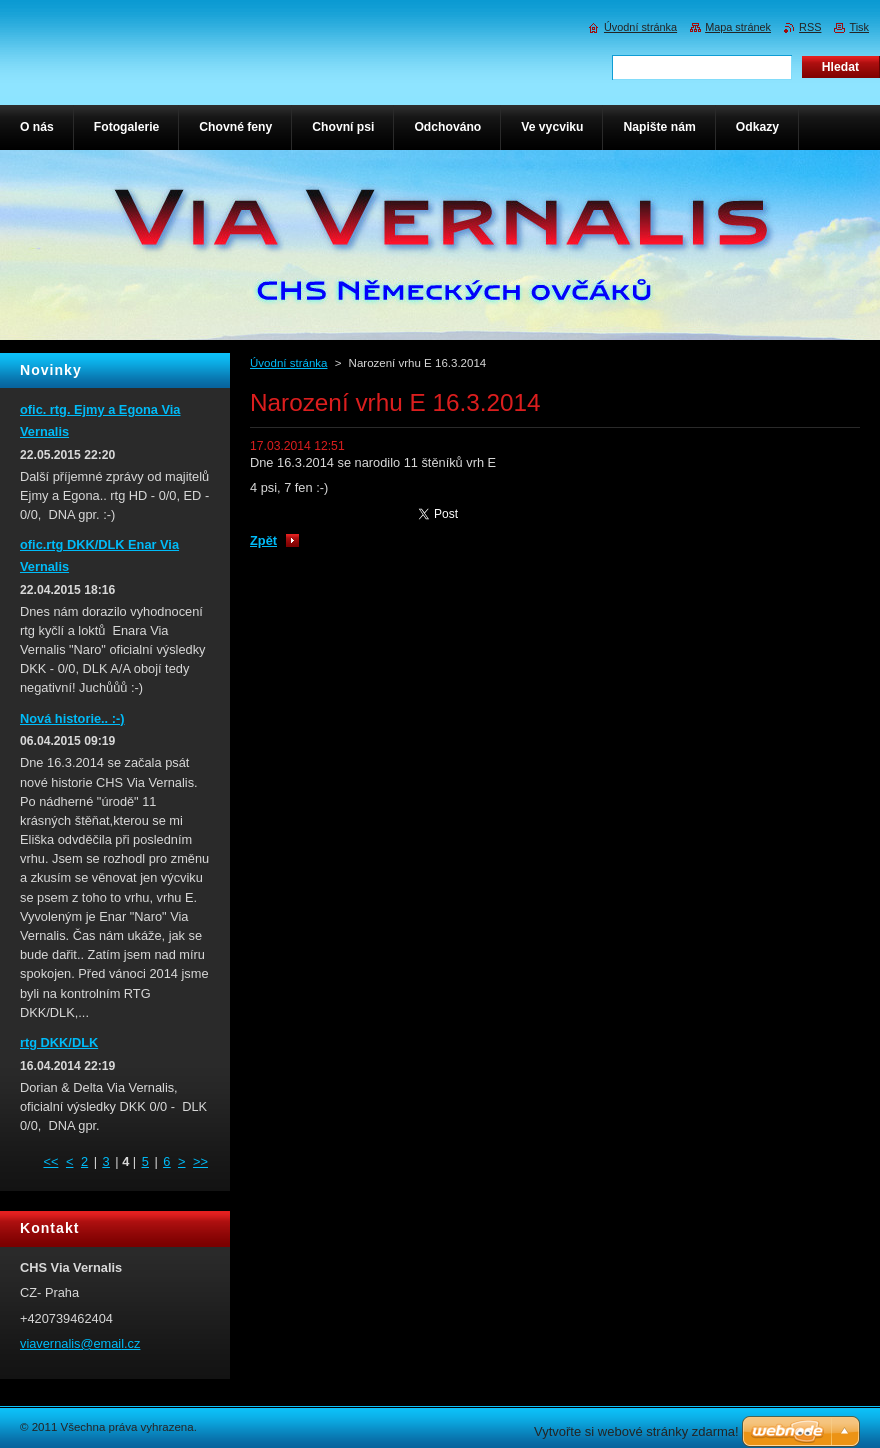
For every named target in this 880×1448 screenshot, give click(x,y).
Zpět (263, 540)
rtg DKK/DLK (59, 1042)
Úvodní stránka (288, 363)
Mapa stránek (738, 27)
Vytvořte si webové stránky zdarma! (636, 1431)
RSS (810, 27)
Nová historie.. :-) (72, 718)
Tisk (859, 27)
